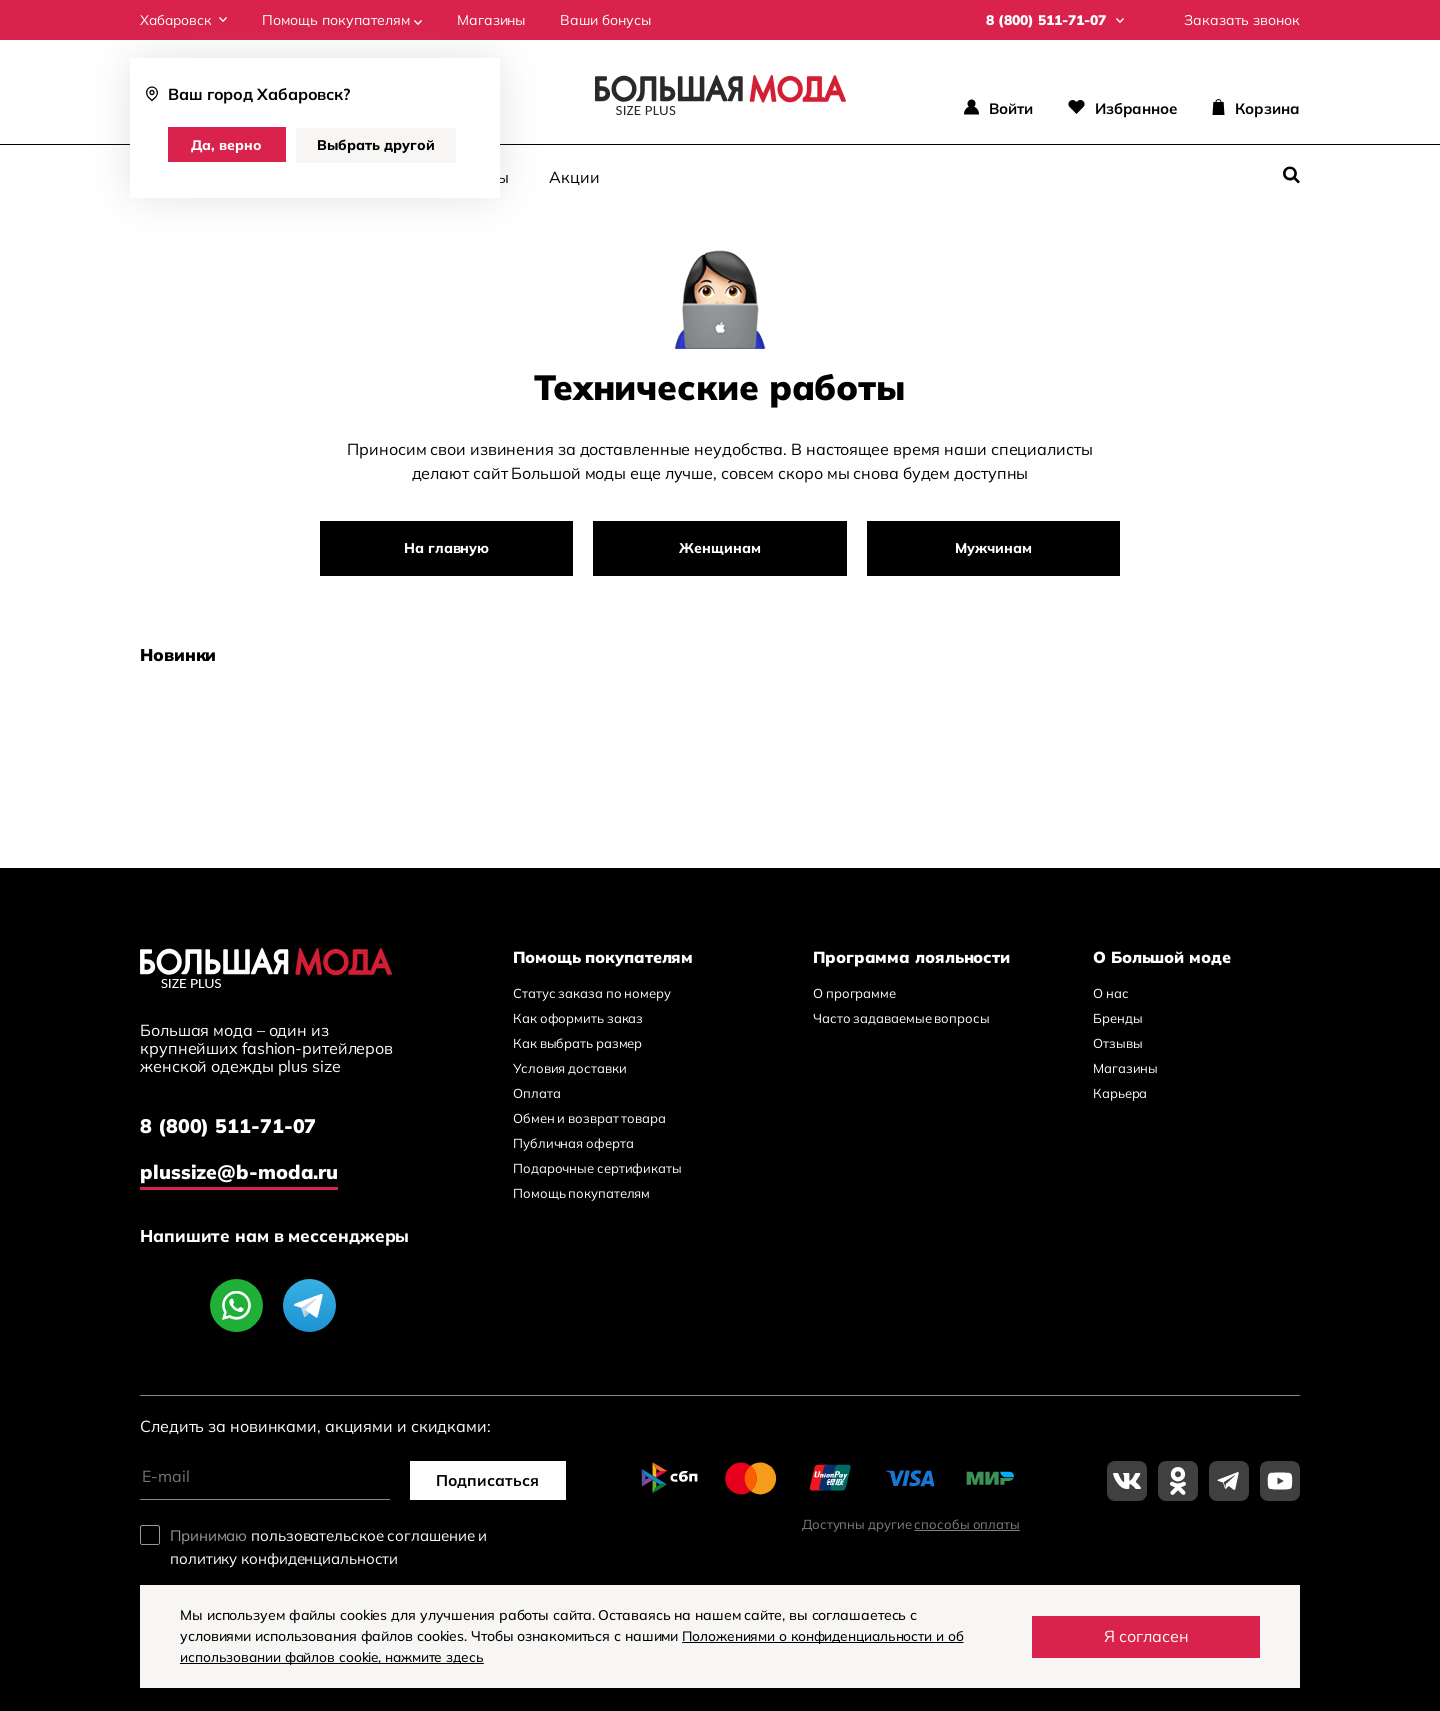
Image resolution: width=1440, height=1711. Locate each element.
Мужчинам (990, 548)
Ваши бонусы (609, 20)
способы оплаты (967, 1522)
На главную (450, 548)
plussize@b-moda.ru (240, 1170)
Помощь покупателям (346, 20)
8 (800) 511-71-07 (228, 1127)
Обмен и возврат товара (589, 1118)
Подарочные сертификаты (597, 1168)
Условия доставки (569, 1068)
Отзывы (1117, 1043)
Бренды (1117, 1018)
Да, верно (228, 145)
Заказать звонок (1242, 20)
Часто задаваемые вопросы (901, 1018)
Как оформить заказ (578, 1018)
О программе (854, 993)
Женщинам (719, 548)
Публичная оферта (573, 1143)
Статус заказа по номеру (592, 993)
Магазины (495, 20)
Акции (574, 176)
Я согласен (1146, 1636)
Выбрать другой (378, 145)
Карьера (1120, 1093)
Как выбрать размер (577, 1043)
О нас (1111, 993)
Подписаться (490, 1479)
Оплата (536, 1093)
